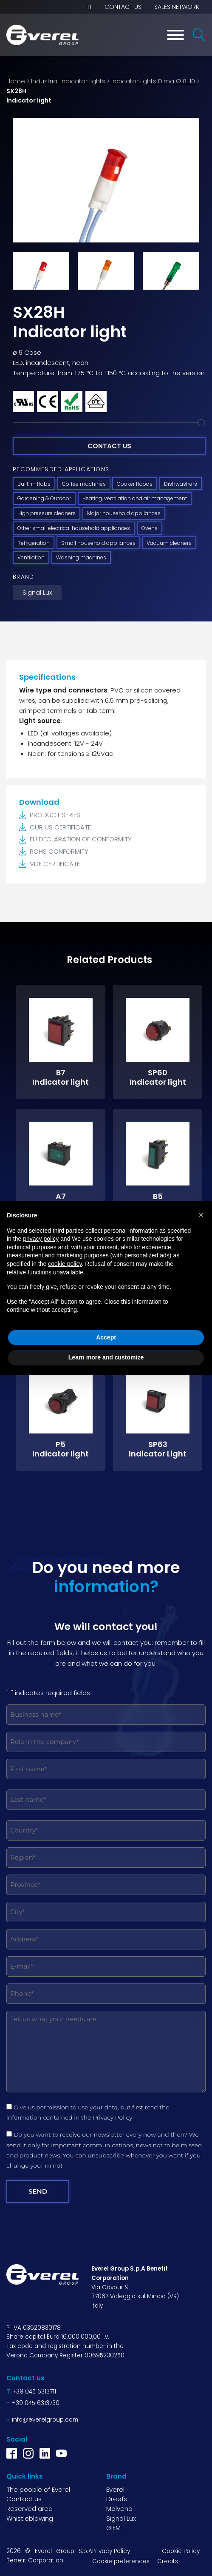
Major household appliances (124, 513)
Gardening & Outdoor (44, 498)
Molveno (119, 2508)
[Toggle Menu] (175, 35)
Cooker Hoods (135, 483)
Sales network (176, 7)
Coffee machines (84, 483)
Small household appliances (98, 543)
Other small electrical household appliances (73, 528)
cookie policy (65, 1263)
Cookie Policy (181, 2551)
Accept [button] (106, 1337)
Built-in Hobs (34, 483)
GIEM (113, 2527)
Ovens (149, 528)
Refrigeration (33, 543)
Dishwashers (180, 483)
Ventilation (31, 557)
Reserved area (29, 2508)
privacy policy (41, 1238)
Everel (115, 2489)
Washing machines (81, 557)
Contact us (123, 7)
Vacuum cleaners (169, 543)
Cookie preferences (121, 2561)
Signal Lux (37, 592)
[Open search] (199, 34)
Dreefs (116, 2498)
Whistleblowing (29, 2518)
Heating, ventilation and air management (134, 498)
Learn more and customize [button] (106, 1357)
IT (90, 7)
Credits (167, 2561)
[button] (201, 1215)
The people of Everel (38, 2489)
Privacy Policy (113, 2117)
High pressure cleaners (46, 513)
